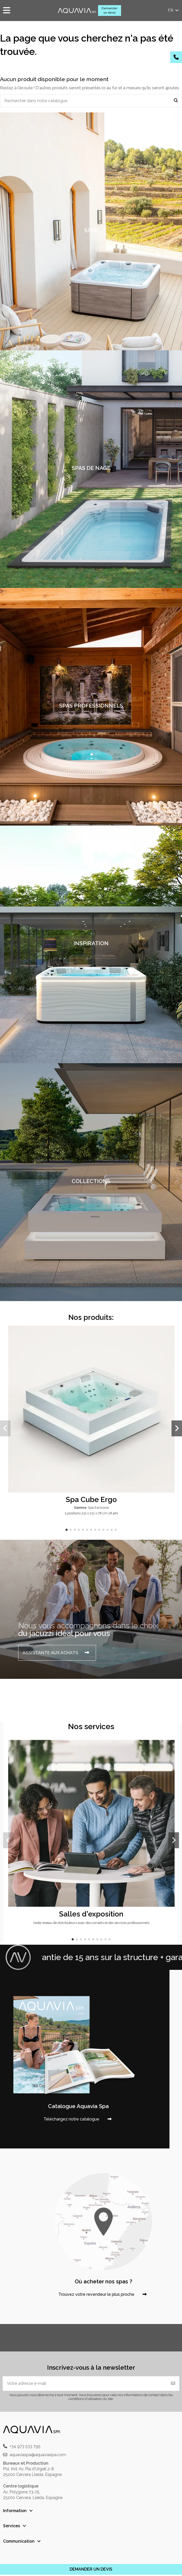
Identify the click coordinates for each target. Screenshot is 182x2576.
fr (173, 10)
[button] (67, 1530)
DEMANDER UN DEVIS (91, 2569)
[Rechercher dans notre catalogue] (176, 101)
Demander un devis (109, 10)
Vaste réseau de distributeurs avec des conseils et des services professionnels (91, 1923)
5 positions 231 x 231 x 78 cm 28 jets (91, 1513)
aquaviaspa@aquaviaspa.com (37, 2454)
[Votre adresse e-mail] (85, 2383)
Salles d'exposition (91, 1914)
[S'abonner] (173, 2383)
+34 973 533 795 (24, 2446)
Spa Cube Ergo (91, 1499)
